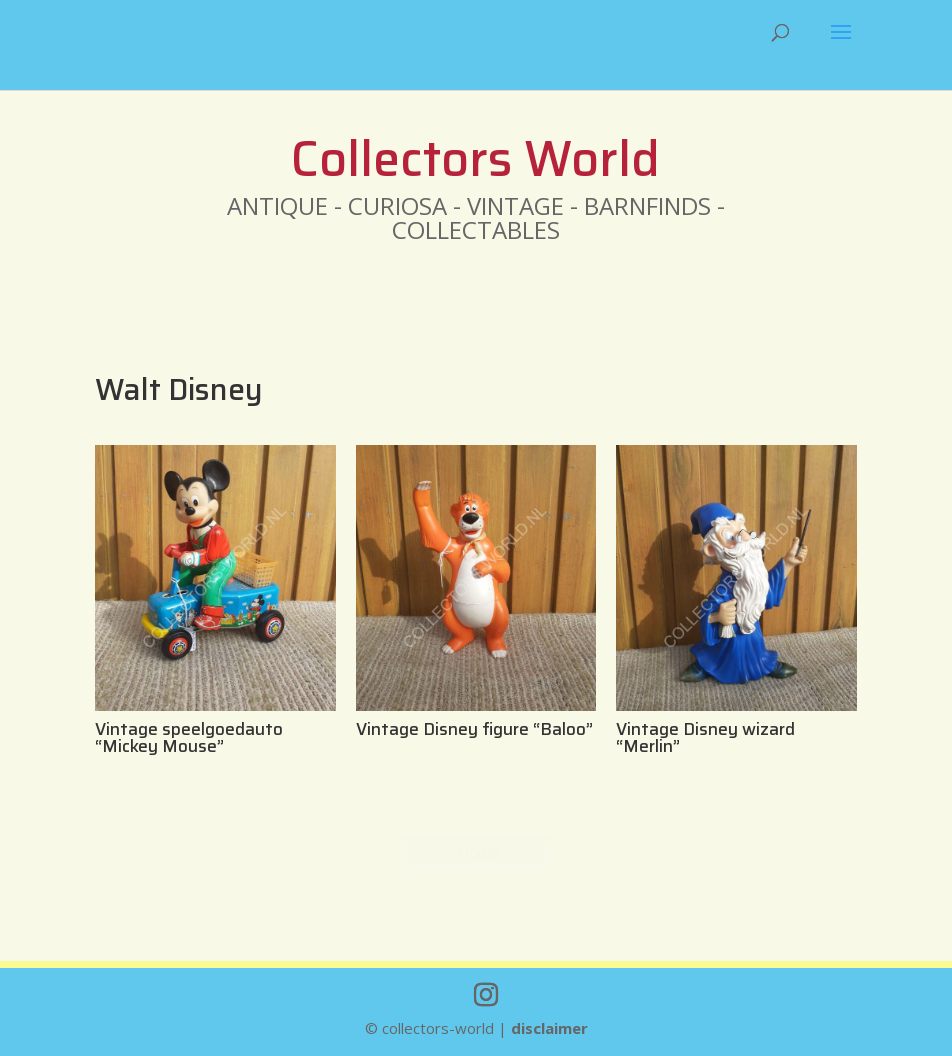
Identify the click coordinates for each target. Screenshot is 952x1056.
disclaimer (549, 1028)
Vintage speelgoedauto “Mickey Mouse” (189, 737)
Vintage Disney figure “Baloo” (474, 729)
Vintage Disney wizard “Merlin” (705, 737)
